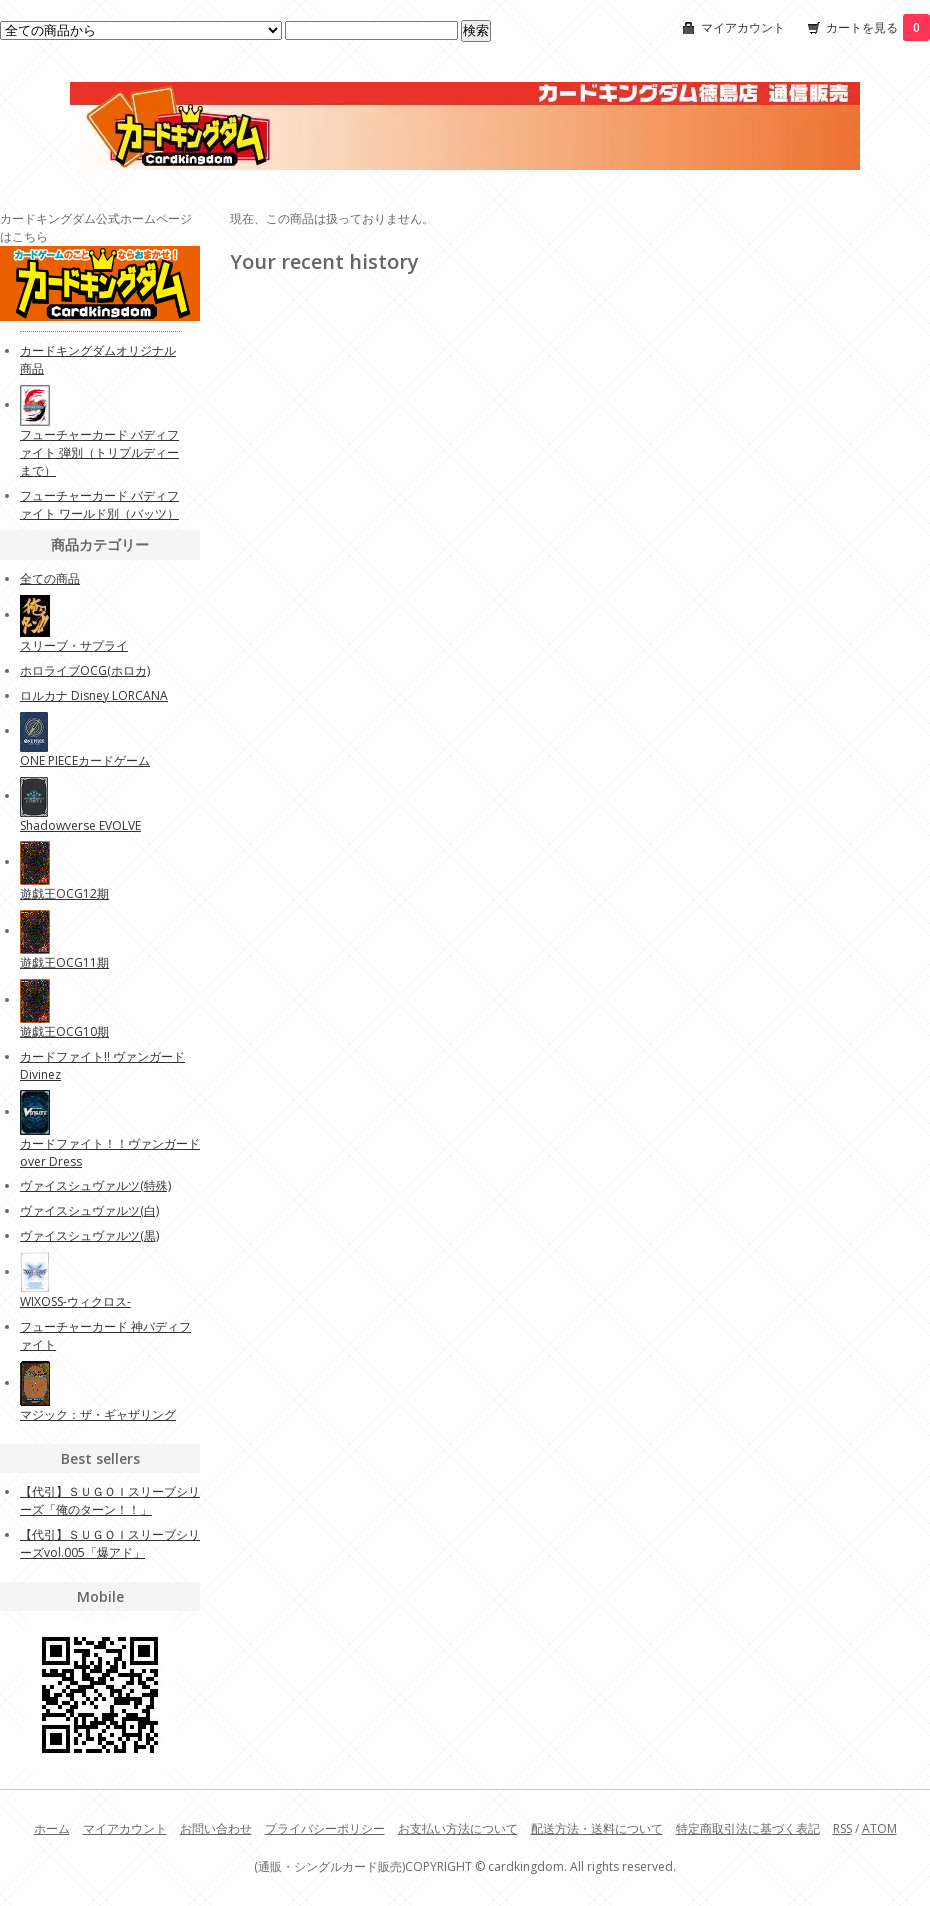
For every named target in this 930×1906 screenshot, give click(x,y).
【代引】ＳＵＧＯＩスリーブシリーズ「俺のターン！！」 (110, 1500)
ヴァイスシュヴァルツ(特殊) (95, 1185)
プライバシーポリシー (325, 1828)
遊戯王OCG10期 (64, 1031)
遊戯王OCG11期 (64, 962)
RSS (842, 1828)
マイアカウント (743, 27)
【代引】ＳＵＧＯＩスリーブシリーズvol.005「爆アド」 (110, 1543)
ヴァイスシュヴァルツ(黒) (89, 1235)
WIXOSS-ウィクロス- (75, 1301)
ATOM (879, 1828)
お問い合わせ (216, 1828)
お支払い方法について (458, 1828)
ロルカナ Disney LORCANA (94, 695)
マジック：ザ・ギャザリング (98, 1414)
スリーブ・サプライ (74, 645)
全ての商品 (50, 578)
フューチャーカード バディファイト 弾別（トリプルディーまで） (99, 452)
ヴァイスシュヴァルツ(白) (89, 1210)
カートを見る (878, 27)
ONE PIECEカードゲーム (85, 760)
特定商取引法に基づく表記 (748, 1828)
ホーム (52, 1828)
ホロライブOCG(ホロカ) (85, 670)
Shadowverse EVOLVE (80, 825)
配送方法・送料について (597, 1828)
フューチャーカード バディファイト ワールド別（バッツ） (99, 504)
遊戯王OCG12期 (64, 893)
